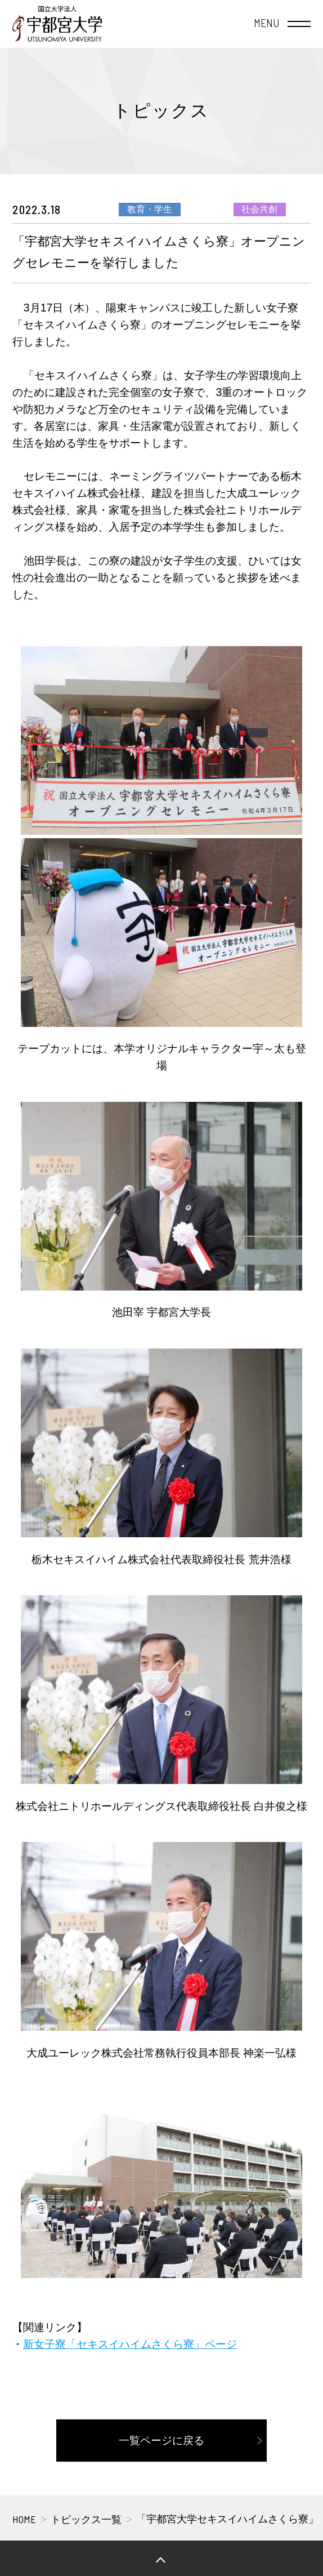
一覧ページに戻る (161, 2440)
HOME (24, 2519)
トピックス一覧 (86, 2519)
